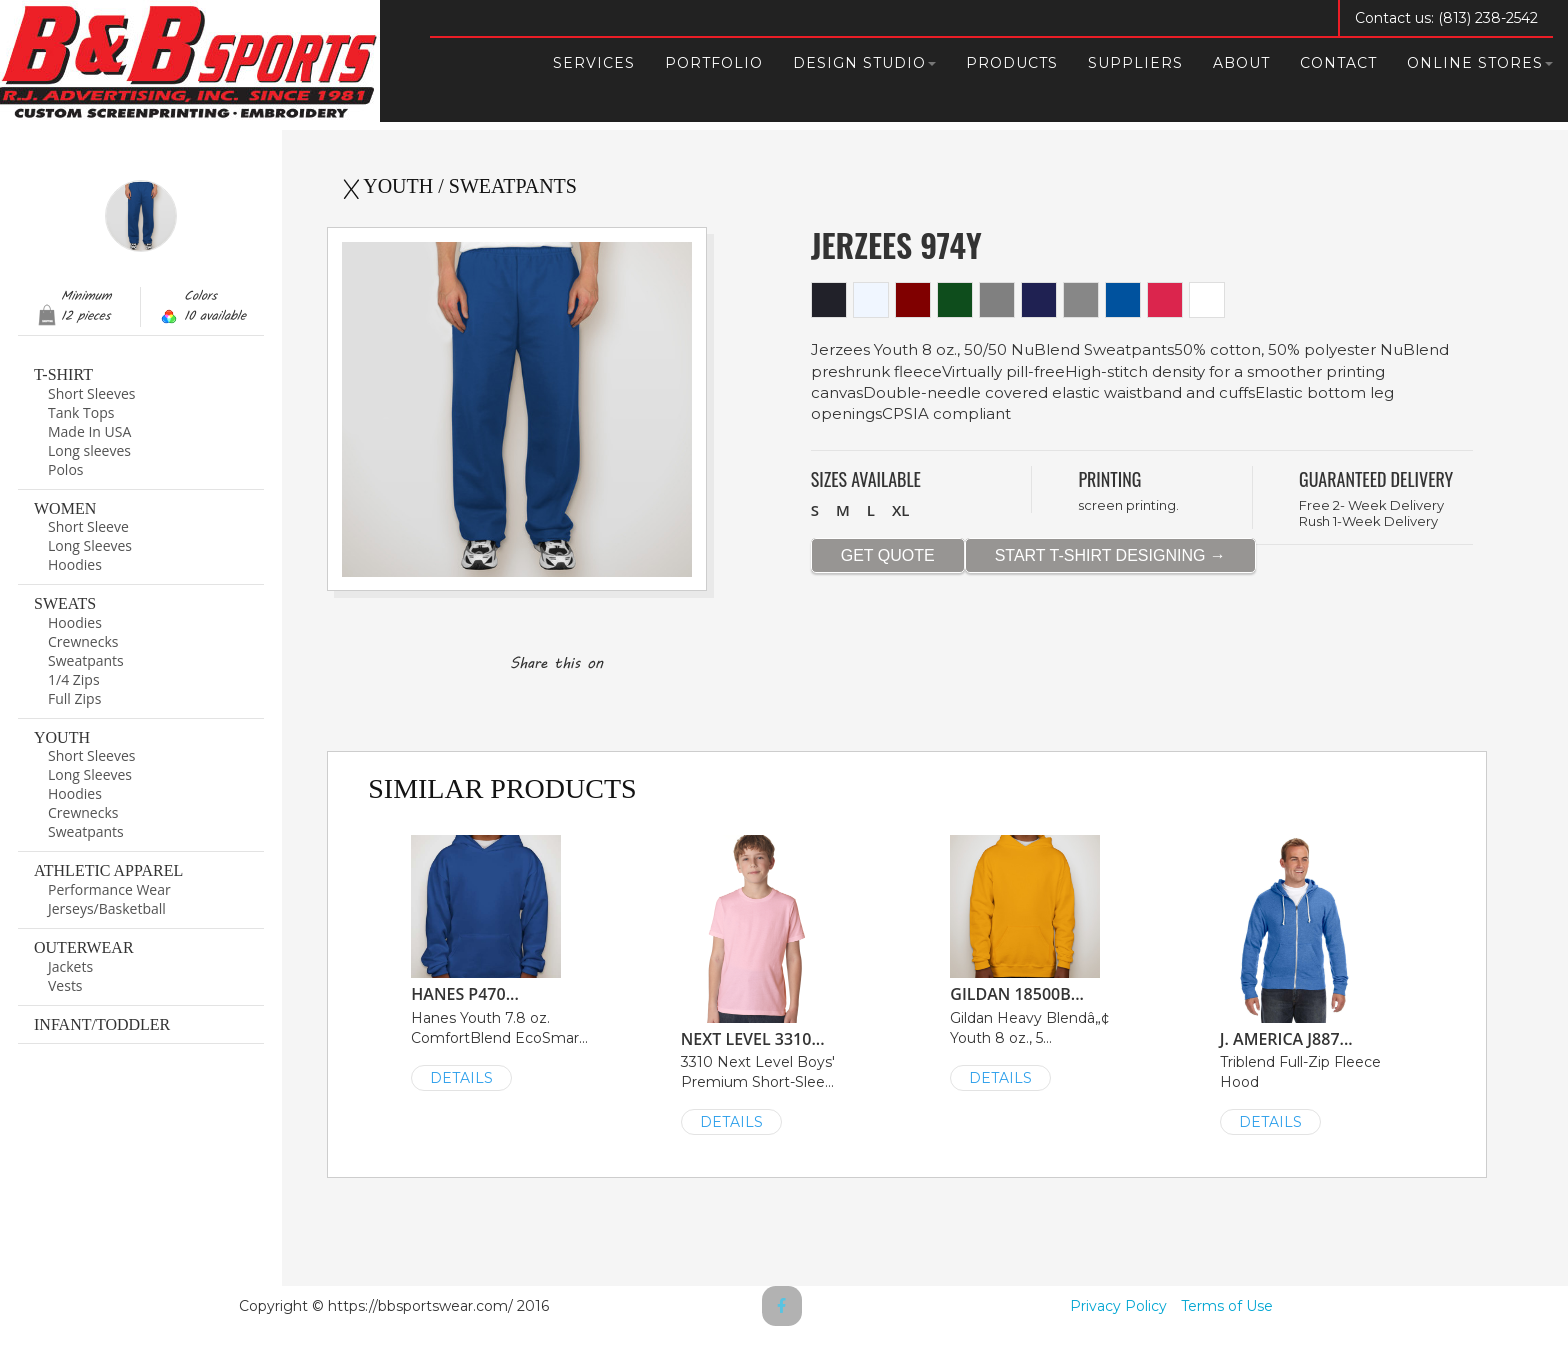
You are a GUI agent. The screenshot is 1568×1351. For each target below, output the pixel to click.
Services (594, 63)
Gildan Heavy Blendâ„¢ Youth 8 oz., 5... (1041, 961)
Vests (65, 985)
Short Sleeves (92, 393)
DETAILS (461, 1078)
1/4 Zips (74, 679)
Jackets (70, 966)
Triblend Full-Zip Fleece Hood (1311, 983)
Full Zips (74, 698)
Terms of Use (1227, 1306)
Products (1012, 63)
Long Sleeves (90, 545)
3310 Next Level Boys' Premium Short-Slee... (772, 983)
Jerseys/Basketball (107, 908)
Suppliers (1135, 63)
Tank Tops (81, 412)
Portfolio (714, 63)
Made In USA (89, 431)
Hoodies (75, 564)
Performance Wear (109, 889)
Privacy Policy (1118, 1306)
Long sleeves (89, 450)
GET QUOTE (888, 555)
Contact (1338, 63)
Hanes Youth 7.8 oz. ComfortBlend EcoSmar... (502, 961)
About (1241, 63)
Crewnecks (83, 641)
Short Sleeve (88, 526)
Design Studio (864, 63)
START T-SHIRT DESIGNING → (1110, 555)
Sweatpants (86, 660)
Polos (65, 469)
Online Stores (1480, 63)
